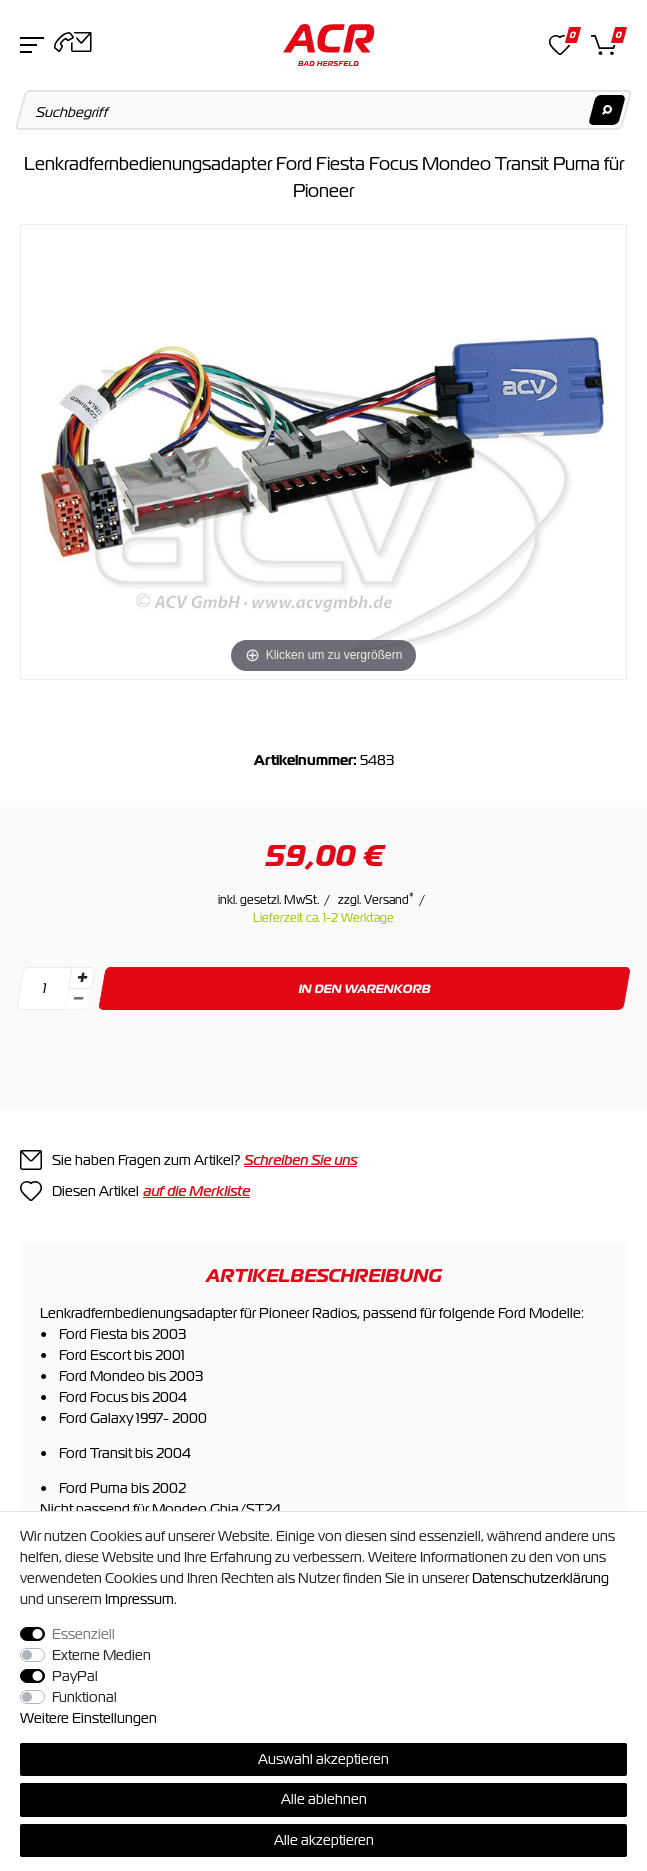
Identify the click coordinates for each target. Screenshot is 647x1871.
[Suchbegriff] (324, 110)
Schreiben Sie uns (300, 1160)
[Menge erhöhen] (82, 978)
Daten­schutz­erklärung (540, 1578)
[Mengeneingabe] (44, 988)
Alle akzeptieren (324, 1840)
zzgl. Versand (376, 900)
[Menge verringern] (78, 999)
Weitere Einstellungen (88, 1718)
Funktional (84, 1697)
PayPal (75, 1676)
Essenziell (83, 1634)
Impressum (139, 1599)
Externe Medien (101, 1655)
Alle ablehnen (324, 1799)
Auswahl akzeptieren (323, 1759)
